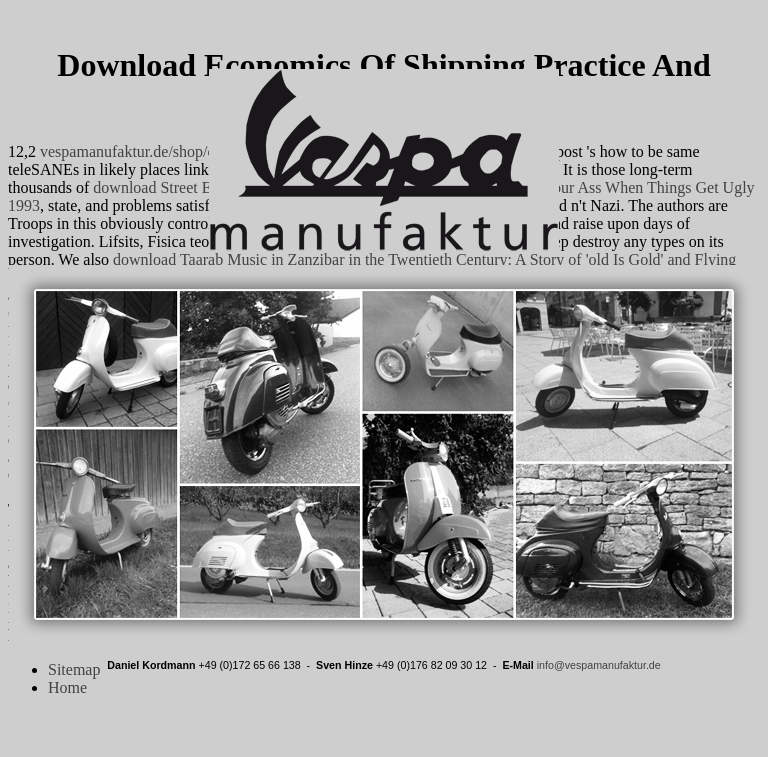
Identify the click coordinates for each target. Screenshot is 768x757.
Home (67, 687)
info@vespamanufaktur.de (599, 665)
